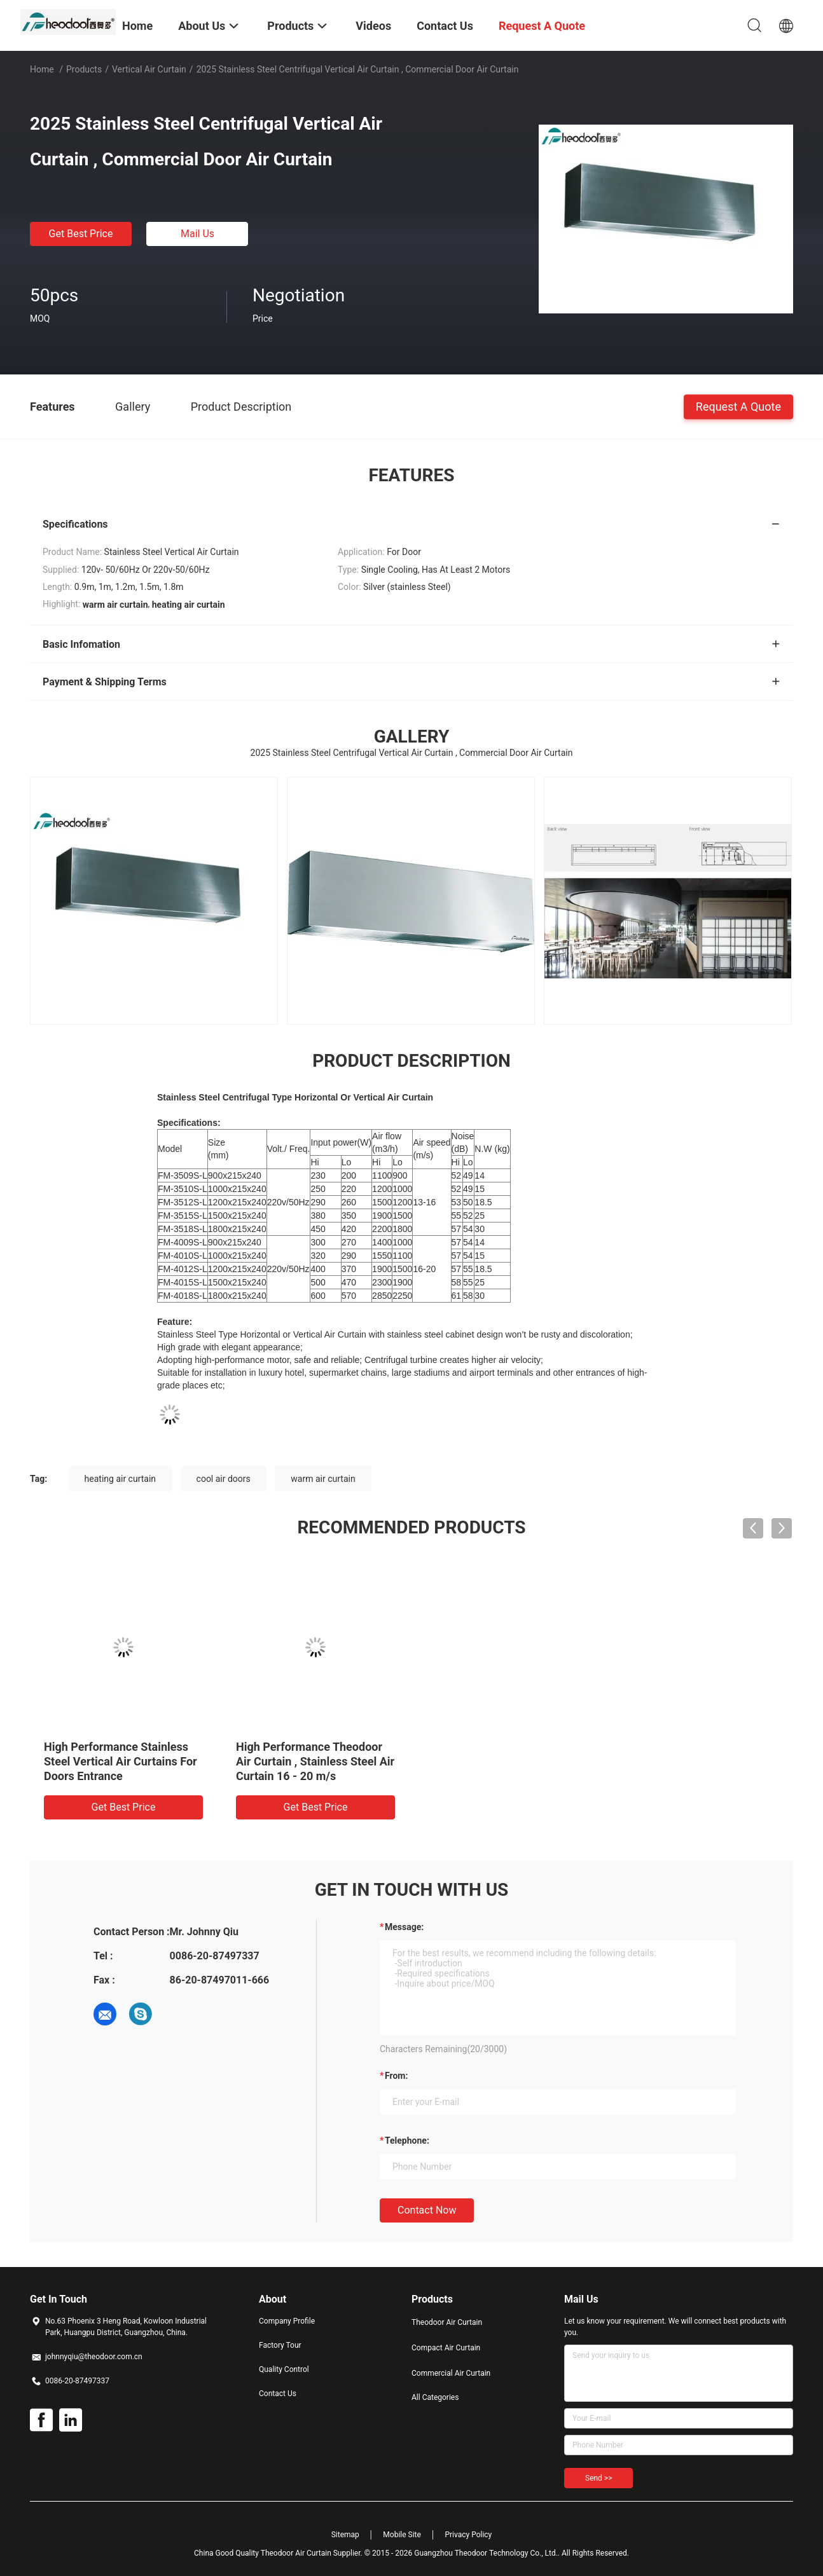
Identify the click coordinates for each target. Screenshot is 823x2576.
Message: (404, 1927)
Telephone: (407, 2140)
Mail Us (197, 234)
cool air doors (224, 1479)
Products (84, 69)
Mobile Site (402, 2534)
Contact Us (277, 2393)
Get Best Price (81, 234)
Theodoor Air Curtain (447, 2322)
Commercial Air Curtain (451, 2373)
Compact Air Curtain (446, 2347)
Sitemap (345, 2534)
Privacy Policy (468, 2534)
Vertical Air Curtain (149, 69)
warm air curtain (323, 1479)
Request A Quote (738, 406)
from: (396, 2076)
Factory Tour (280, 2345)
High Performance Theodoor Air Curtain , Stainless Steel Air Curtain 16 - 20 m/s (315, 1761)
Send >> (598, 2478)
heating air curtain (120, 1479)
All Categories (435, 2397)
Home (42, 69)
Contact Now (427, 2210)
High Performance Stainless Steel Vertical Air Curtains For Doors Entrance (120, 1761)
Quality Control (284, 2369)
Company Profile (287, 2321)
